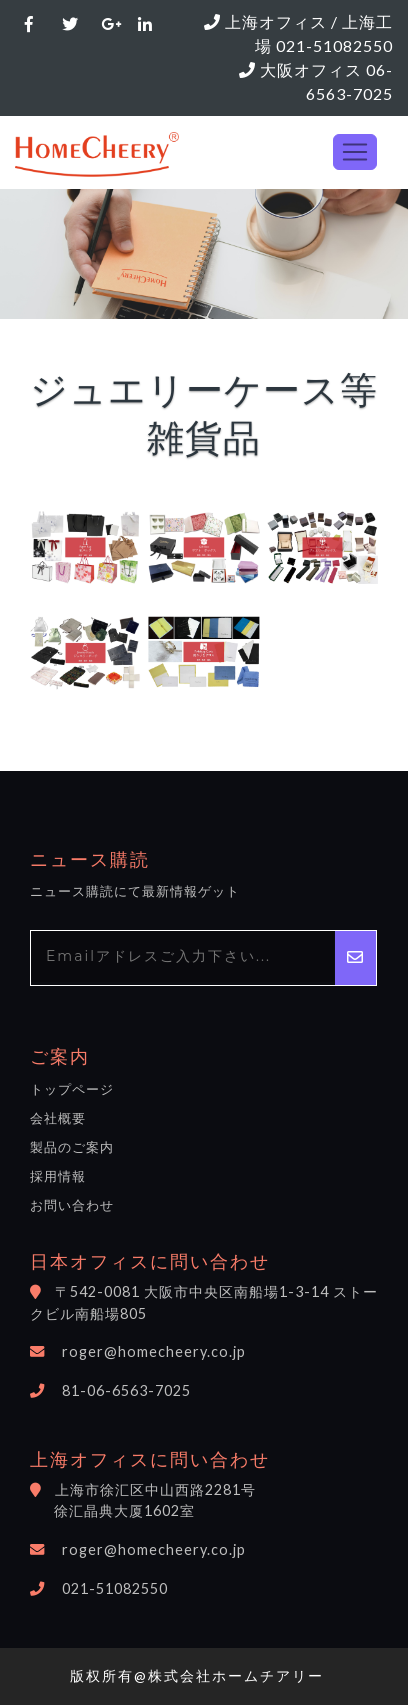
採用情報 (58, 1176)
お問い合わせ (72, 1205)
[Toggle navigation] (355, 152)
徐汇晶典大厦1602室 (124, 1510)
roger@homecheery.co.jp (154, 1351)
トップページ (72, 1089)
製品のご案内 (72, 1147)
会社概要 (58, 1118)
